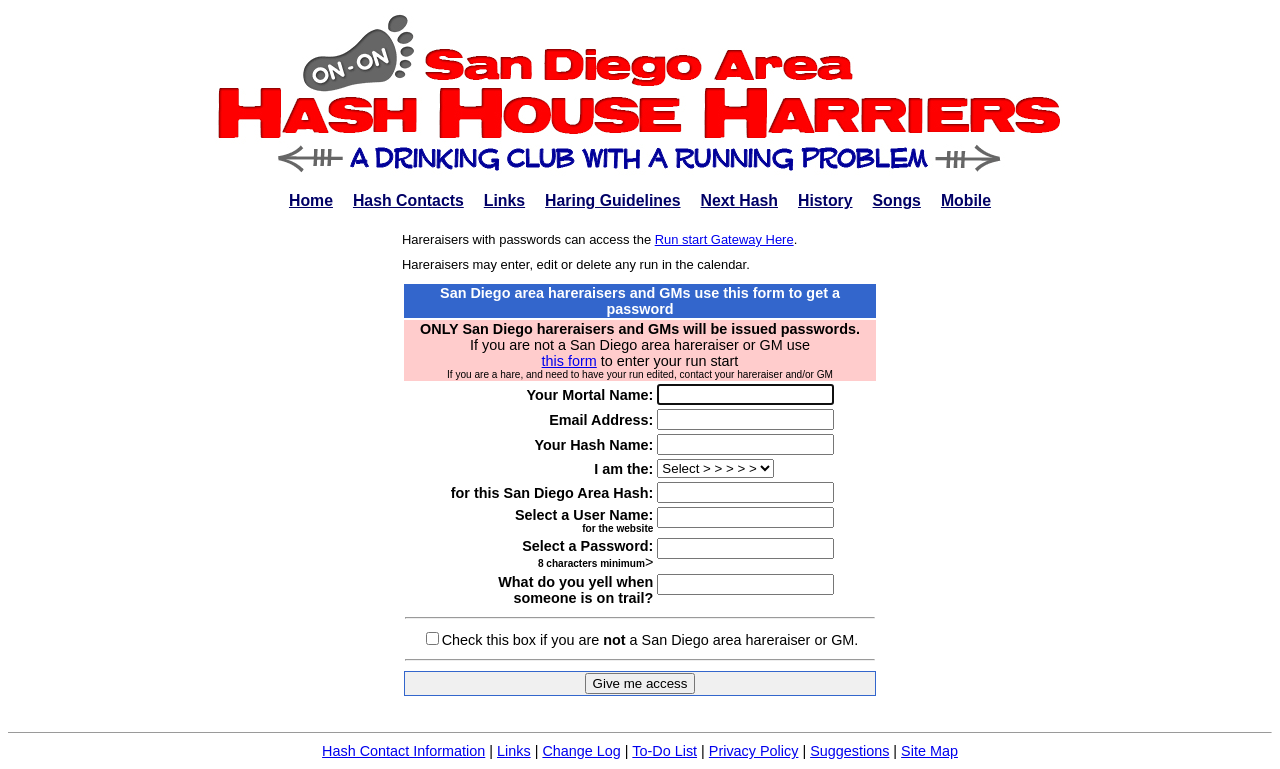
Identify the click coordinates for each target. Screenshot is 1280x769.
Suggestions (849, 751)
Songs (897, 200)
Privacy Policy (754, 751)
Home (311, 200)
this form (569, 361)
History (825, 200)
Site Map (929, 751)
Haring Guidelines (612, 200)
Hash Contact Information (403, 751)
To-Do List (664, 751)
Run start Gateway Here (724, 239)
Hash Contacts (408, 200)
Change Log (581, 751)
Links (504, 200)
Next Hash (739, 200)
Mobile (966, 200)
